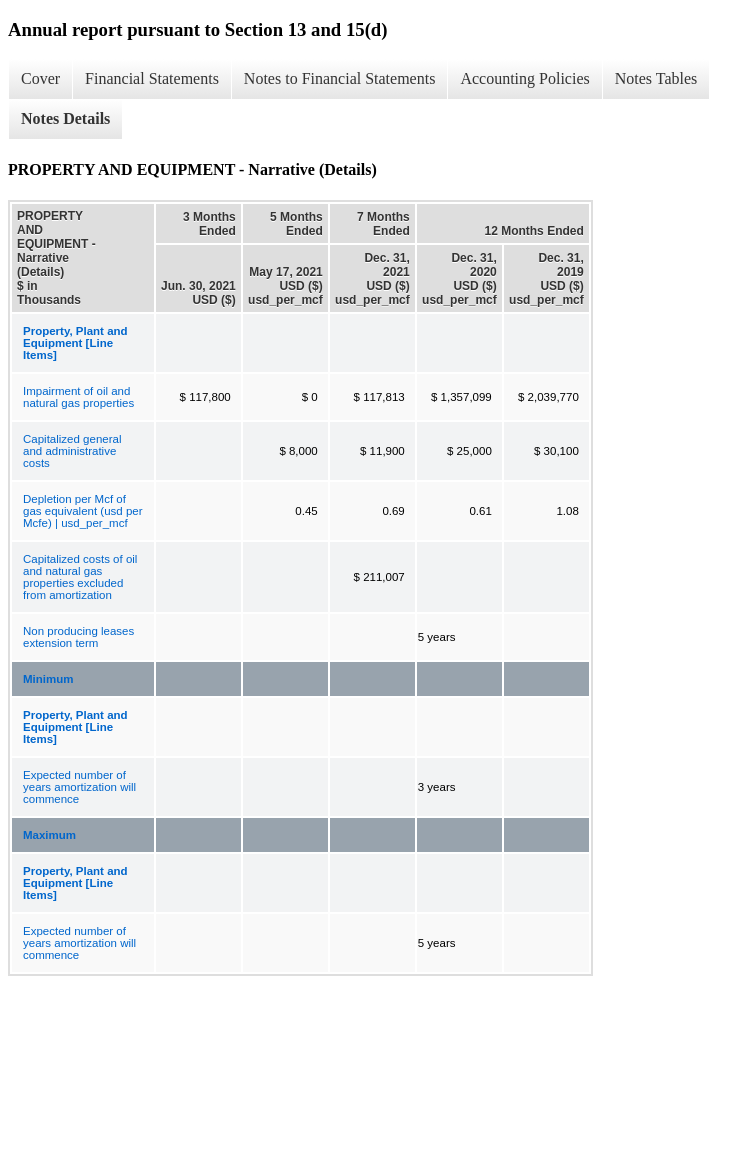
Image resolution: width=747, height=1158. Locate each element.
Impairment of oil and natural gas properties (78, 397)
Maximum (49, 835)
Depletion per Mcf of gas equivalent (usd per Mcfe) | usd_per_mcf (83, 511)
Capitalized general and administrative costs (72, 451)
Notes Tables (656, 78)
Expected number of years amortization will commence (79, 787)
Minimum (48, 679)
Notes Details (65, 118)
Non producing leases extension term (78, 637)
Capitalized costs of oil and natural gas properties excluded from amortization (80, 577)
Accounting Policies (524, 78)
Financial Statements (152, 78)
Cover (40, 78)
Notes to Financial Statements (340, 78)
